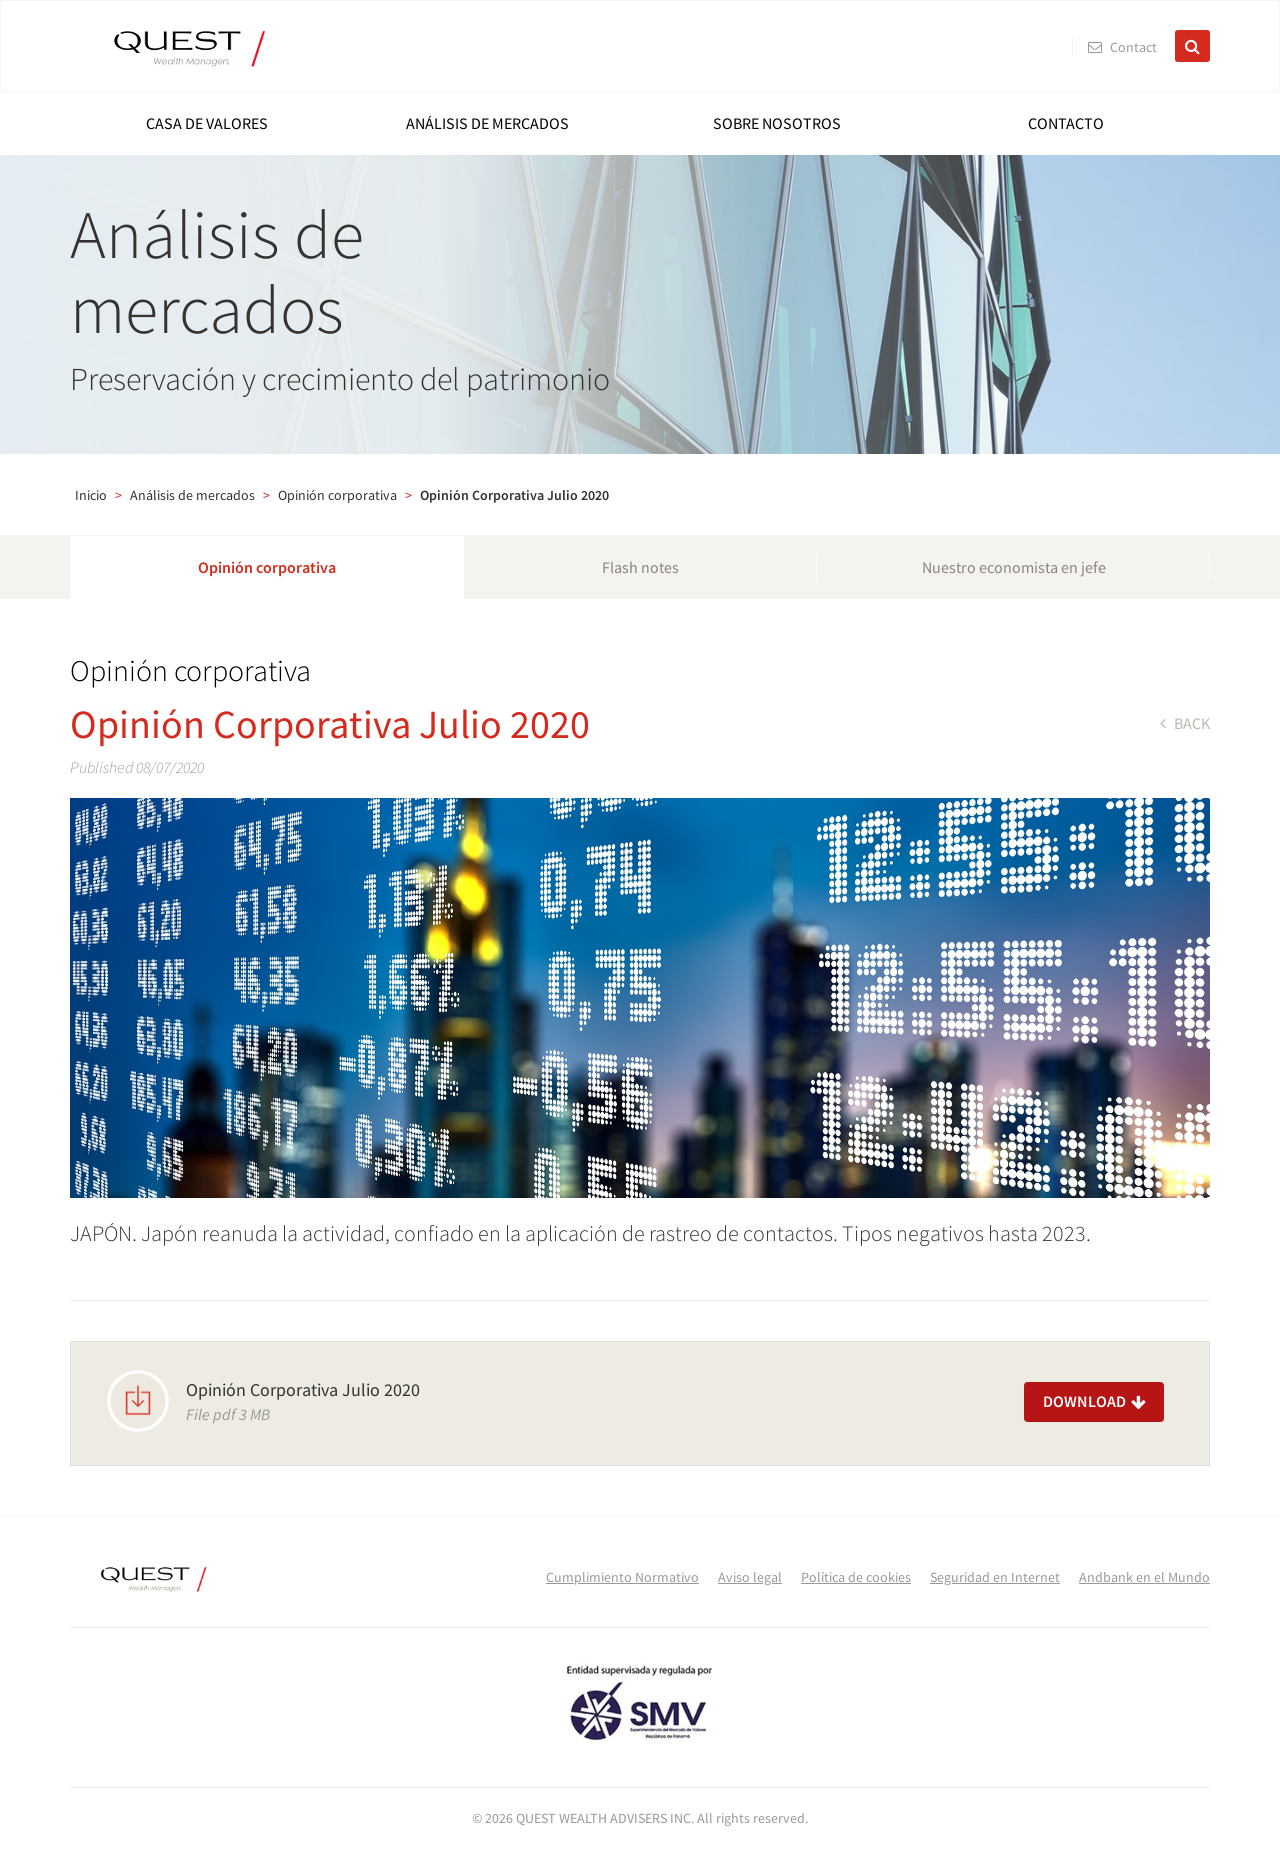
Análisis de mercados (487, 123)
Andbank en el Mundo (1144, 1577)
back (1185, 723)
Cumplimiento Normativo (622, 1577)
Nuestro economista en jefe (1014, 567)
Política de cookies (856, 1577)
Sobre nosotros (777, 123)
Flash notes (640, 567)
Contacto (1066, 123)
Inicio (91, 495)
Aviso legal (750, 1577)
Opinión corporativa (337, 495)
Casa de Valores (207, 123)
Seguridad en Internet (995, 1577)
